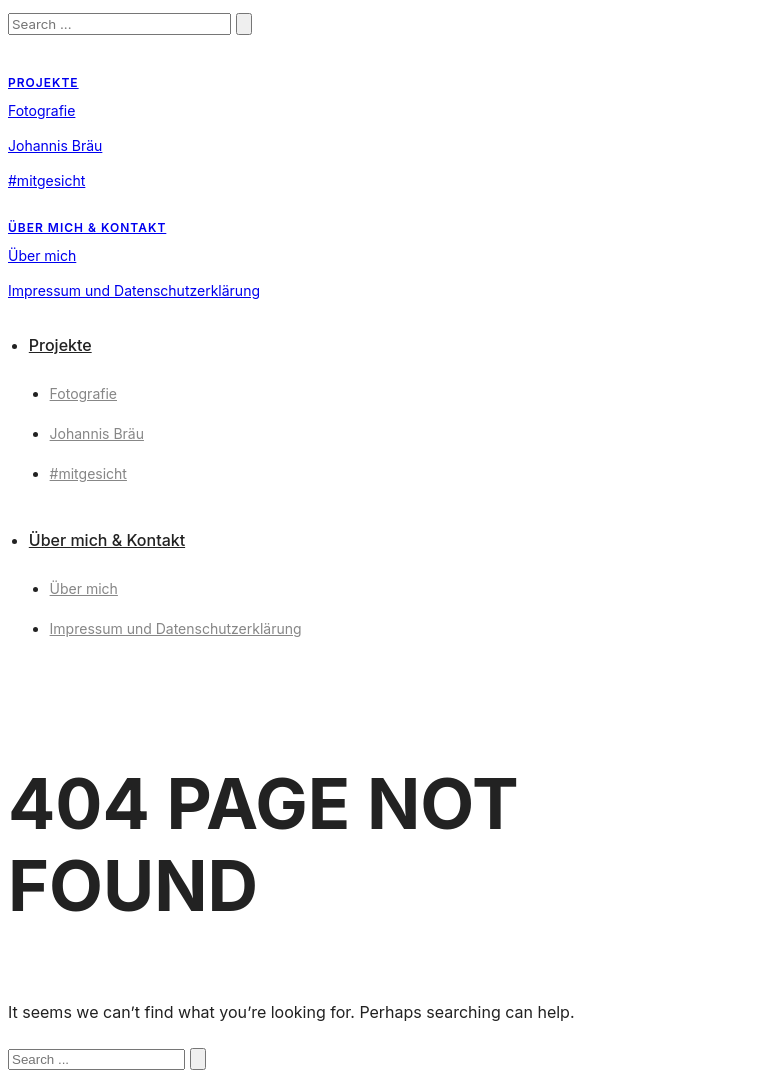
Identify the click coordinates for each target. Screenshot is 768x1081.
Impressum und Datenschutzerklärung (134, 290)
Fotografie (41, 110)
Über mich (42, 255)
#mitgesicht (46, 180)
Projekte (43, 82)
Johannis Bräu (55, 145)
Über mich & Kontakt (87, 227)
